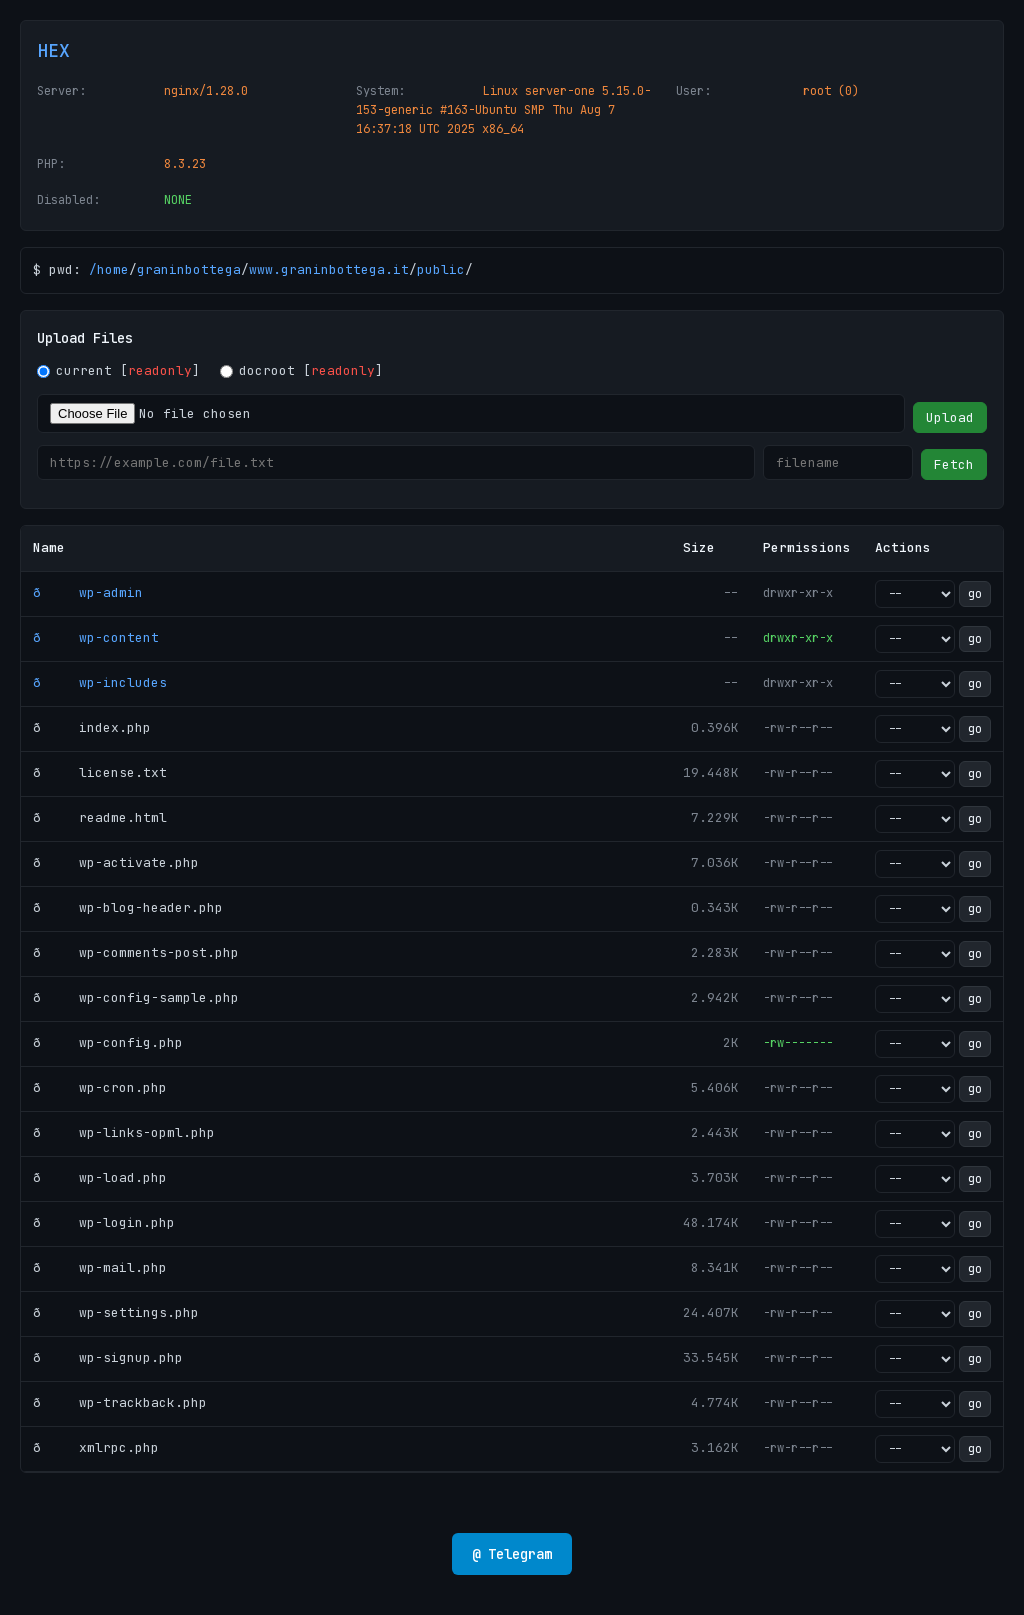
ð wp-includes (100, 682)
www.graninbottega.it (329, 269)
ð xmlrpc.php (96, 1447)
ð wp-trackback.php (120, 1402)
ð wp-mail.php (100, 1267)
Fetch (954, 464)
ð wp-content (96, 637)
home (113, 269)
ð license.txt (100, 772)
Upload (950, 417)
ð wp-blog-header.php (128, 907)
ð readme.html (100, 817)
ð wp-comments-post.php (136, 952)
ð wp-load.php (100, 1177)
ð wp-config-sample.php (136, 997)
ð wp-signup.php (108, 1357)
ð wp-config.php (108, 1042)
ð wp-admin (88, 592)
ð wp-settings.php (116, 1312)
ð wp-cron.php (100, 1087)
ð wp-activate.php (116, 862)
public (441, 269)
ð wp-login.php (104, 1222)
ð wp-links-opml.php (124, 1132)
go (975, 594)
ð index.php (92, 727)
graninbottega (189, 269)
